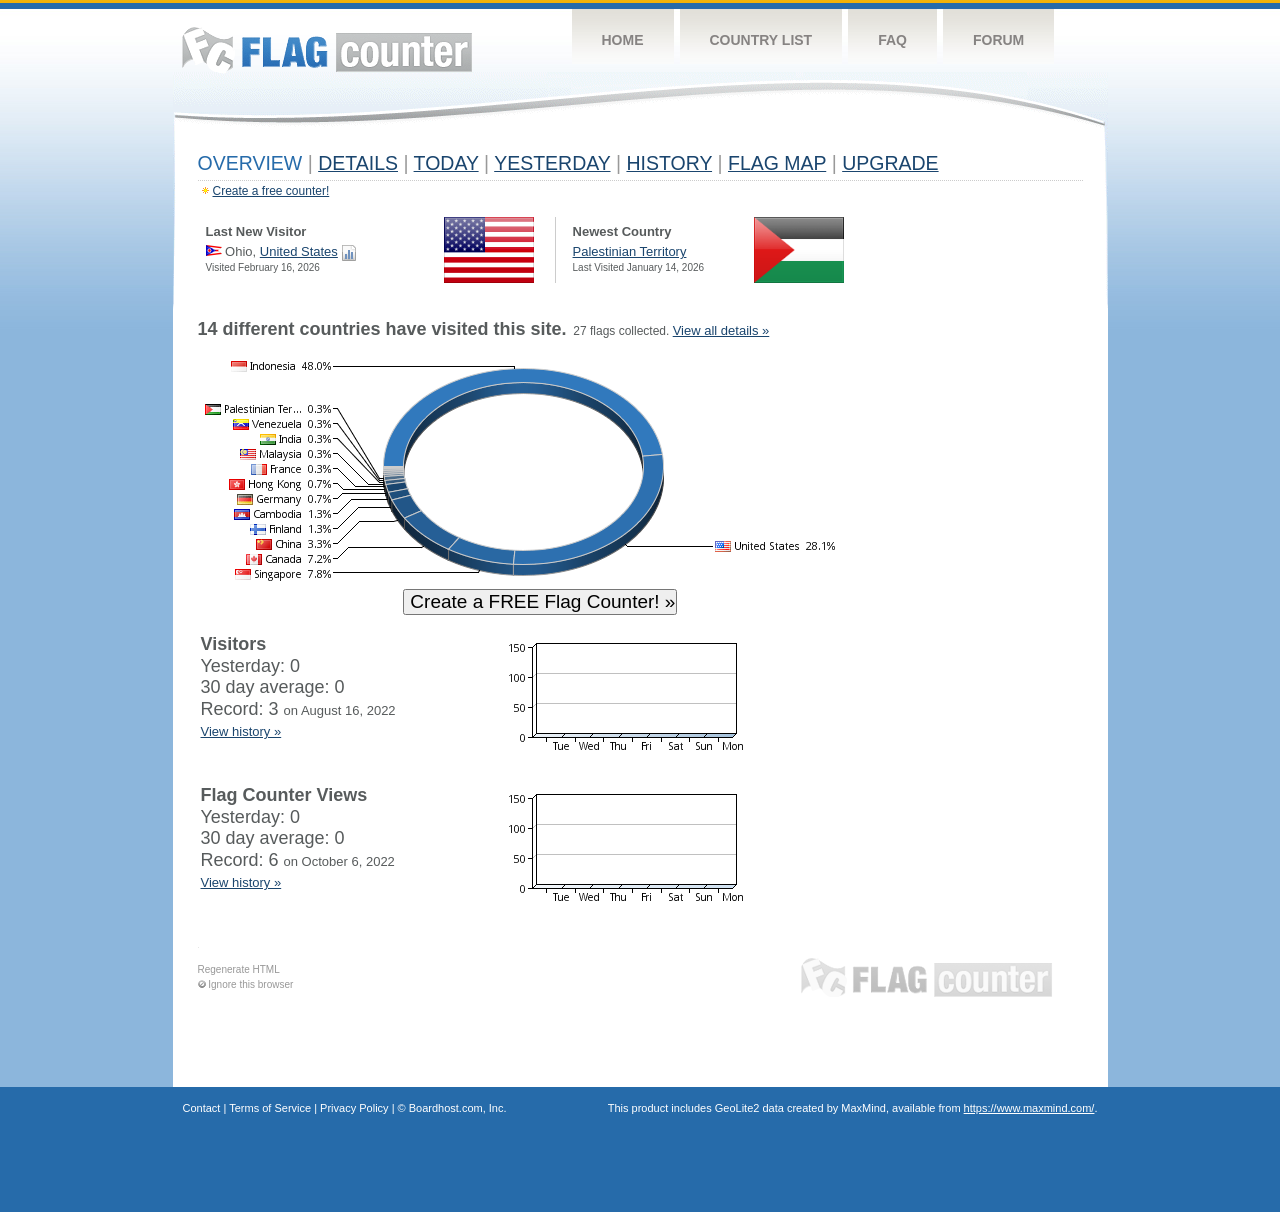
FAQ (892, 40)
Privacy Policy (354, 1108)
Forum (998, 40)
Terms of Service (270, 1108)
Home (623, 40)
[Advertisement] (991, 622)
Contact (202, 1108)
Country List (761, 40)
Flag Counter (327, 49)
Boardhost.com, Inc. (458, 1108)
